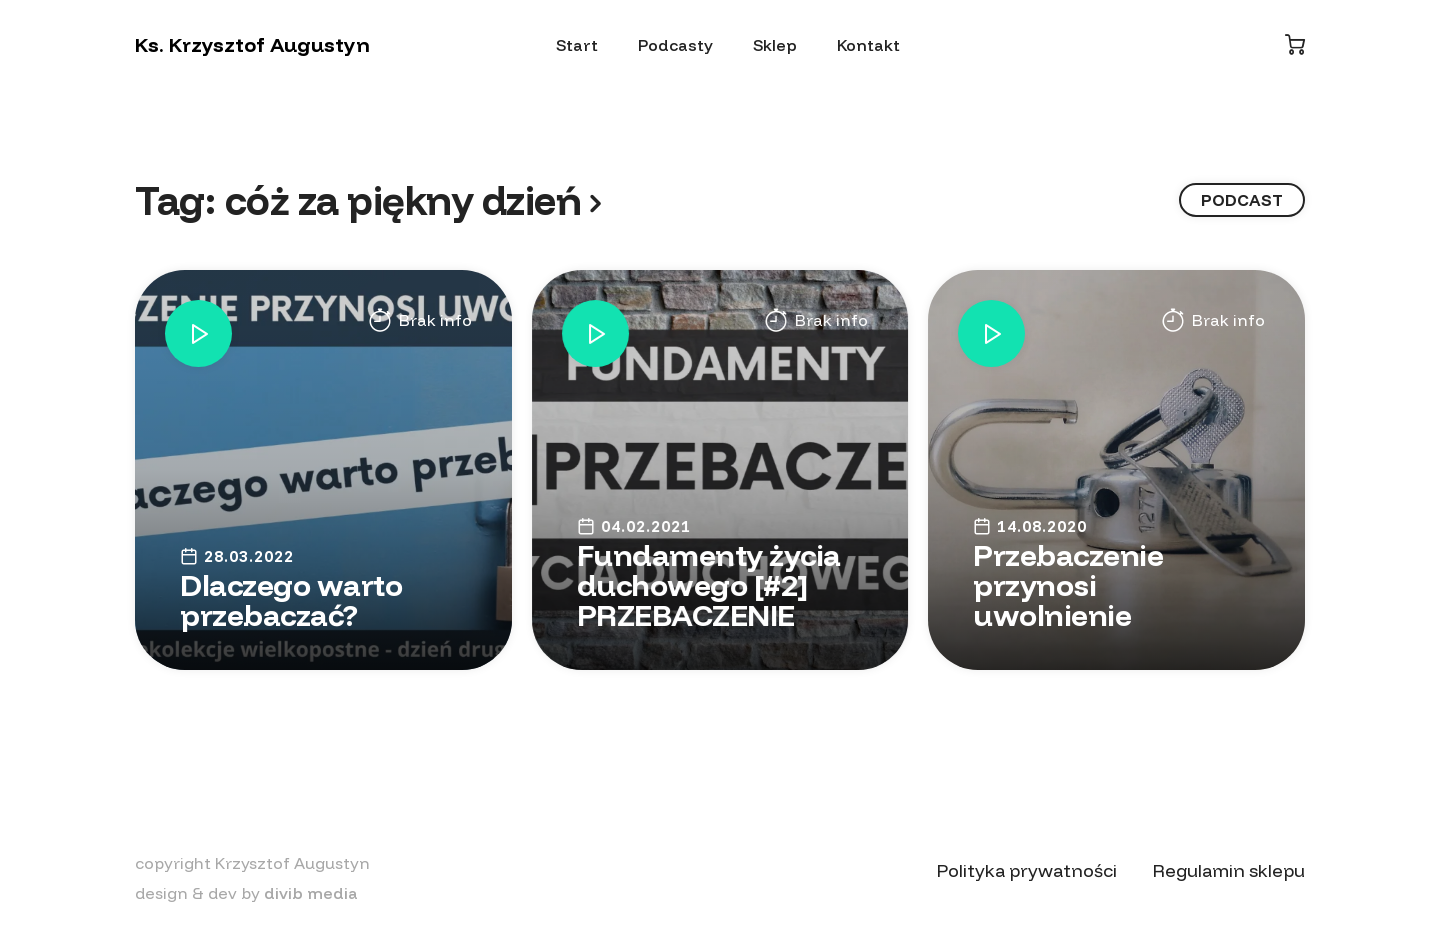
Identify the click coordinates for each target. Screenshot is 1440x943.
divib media (311, 893)
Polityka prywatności (1027, 870)
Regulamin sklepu (1229, 870)
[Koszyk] (1295, 44)
